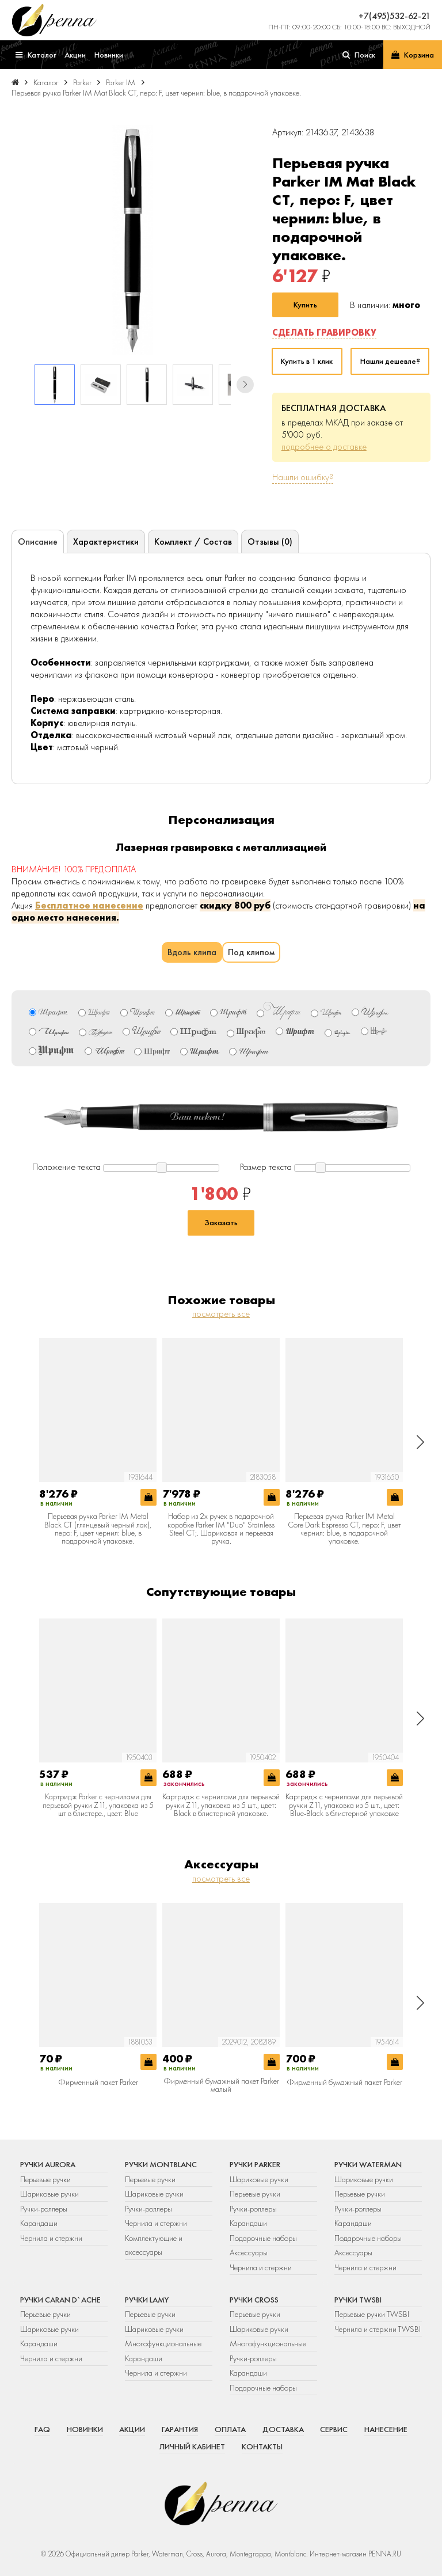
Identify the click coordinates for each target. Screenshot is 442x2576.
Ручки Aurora (47, 2164)
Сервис (334, 2429)
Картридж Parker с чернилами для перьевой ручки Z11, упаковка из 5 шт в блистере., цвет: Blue (98, 1804)
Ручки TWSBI (358, 2299)
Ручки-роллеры (43, 2208)
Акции (132, 2429)
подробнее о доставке (324, 446)
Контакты (262, 2446)
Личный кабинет (192, 2446)
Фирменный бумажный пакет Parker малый (221, 2085)
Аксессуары (249, 2252)
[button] (245, 384)
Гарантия (180, 2429)
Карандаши (39, 2223)
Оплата (230, 2429)
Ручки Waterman (368, 2164)
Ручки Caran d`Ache (60, 2299)
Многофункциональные (164, 2343)
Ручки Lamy (147, 2299)
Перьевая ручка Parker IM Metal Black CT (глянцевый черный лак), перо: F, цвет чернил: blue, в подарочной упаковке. (97, 1528)
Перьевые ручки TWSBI (371, 2314)
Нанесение (385, 2429)
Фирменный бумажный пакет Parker (344, 2082)
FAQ (42, 2429)
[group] (133, 240)
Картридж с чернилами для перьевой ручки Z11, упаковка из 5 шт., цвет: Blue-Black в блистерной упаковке (344, 1804)
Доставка (283, 2429)
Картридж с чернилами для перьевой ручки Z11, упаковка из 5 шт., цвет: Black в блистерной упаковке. (221, 1804)
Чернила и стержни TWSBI (377, 2329)
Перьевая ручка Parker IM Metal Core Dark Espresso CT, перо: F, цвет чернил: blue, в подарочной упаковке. (344, 1528)
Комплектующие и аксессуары (153, 2245)
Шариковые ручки (49, 2194)
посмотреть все (221, 1314)
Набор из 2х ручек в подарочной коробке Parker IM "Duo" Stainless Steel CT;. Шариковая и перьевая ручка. (221, 1528)
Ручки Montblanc (161, 2164)
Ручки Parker (255, 2164)
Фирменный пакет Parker (98, 2082)
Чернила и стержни (51, 2238)
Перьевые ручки (45, 2179)
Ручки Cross (254, 2299)
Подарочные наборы (263, 2238)
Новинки (85, 2429)
